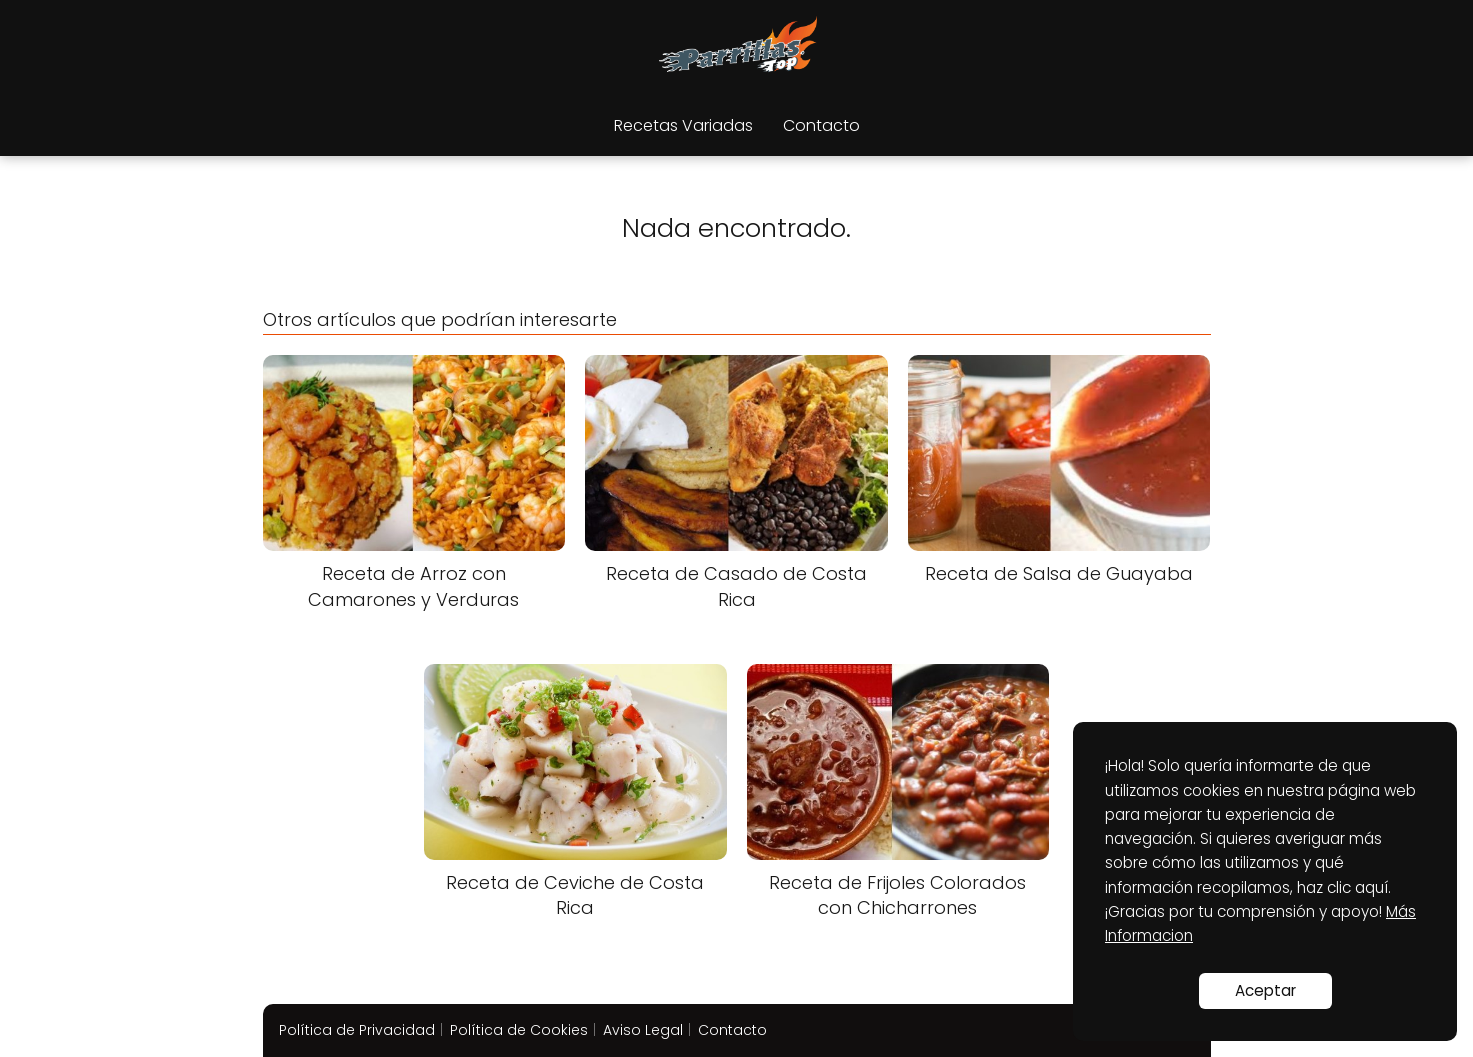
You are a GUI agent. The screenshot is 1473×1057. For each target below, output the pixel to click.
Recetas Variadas (683, 125)
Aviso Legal (643, 1030)
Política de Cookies (519, 1030)
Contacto (821, 125)
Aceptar (1265, 990)
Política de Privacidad (357, 1030)
